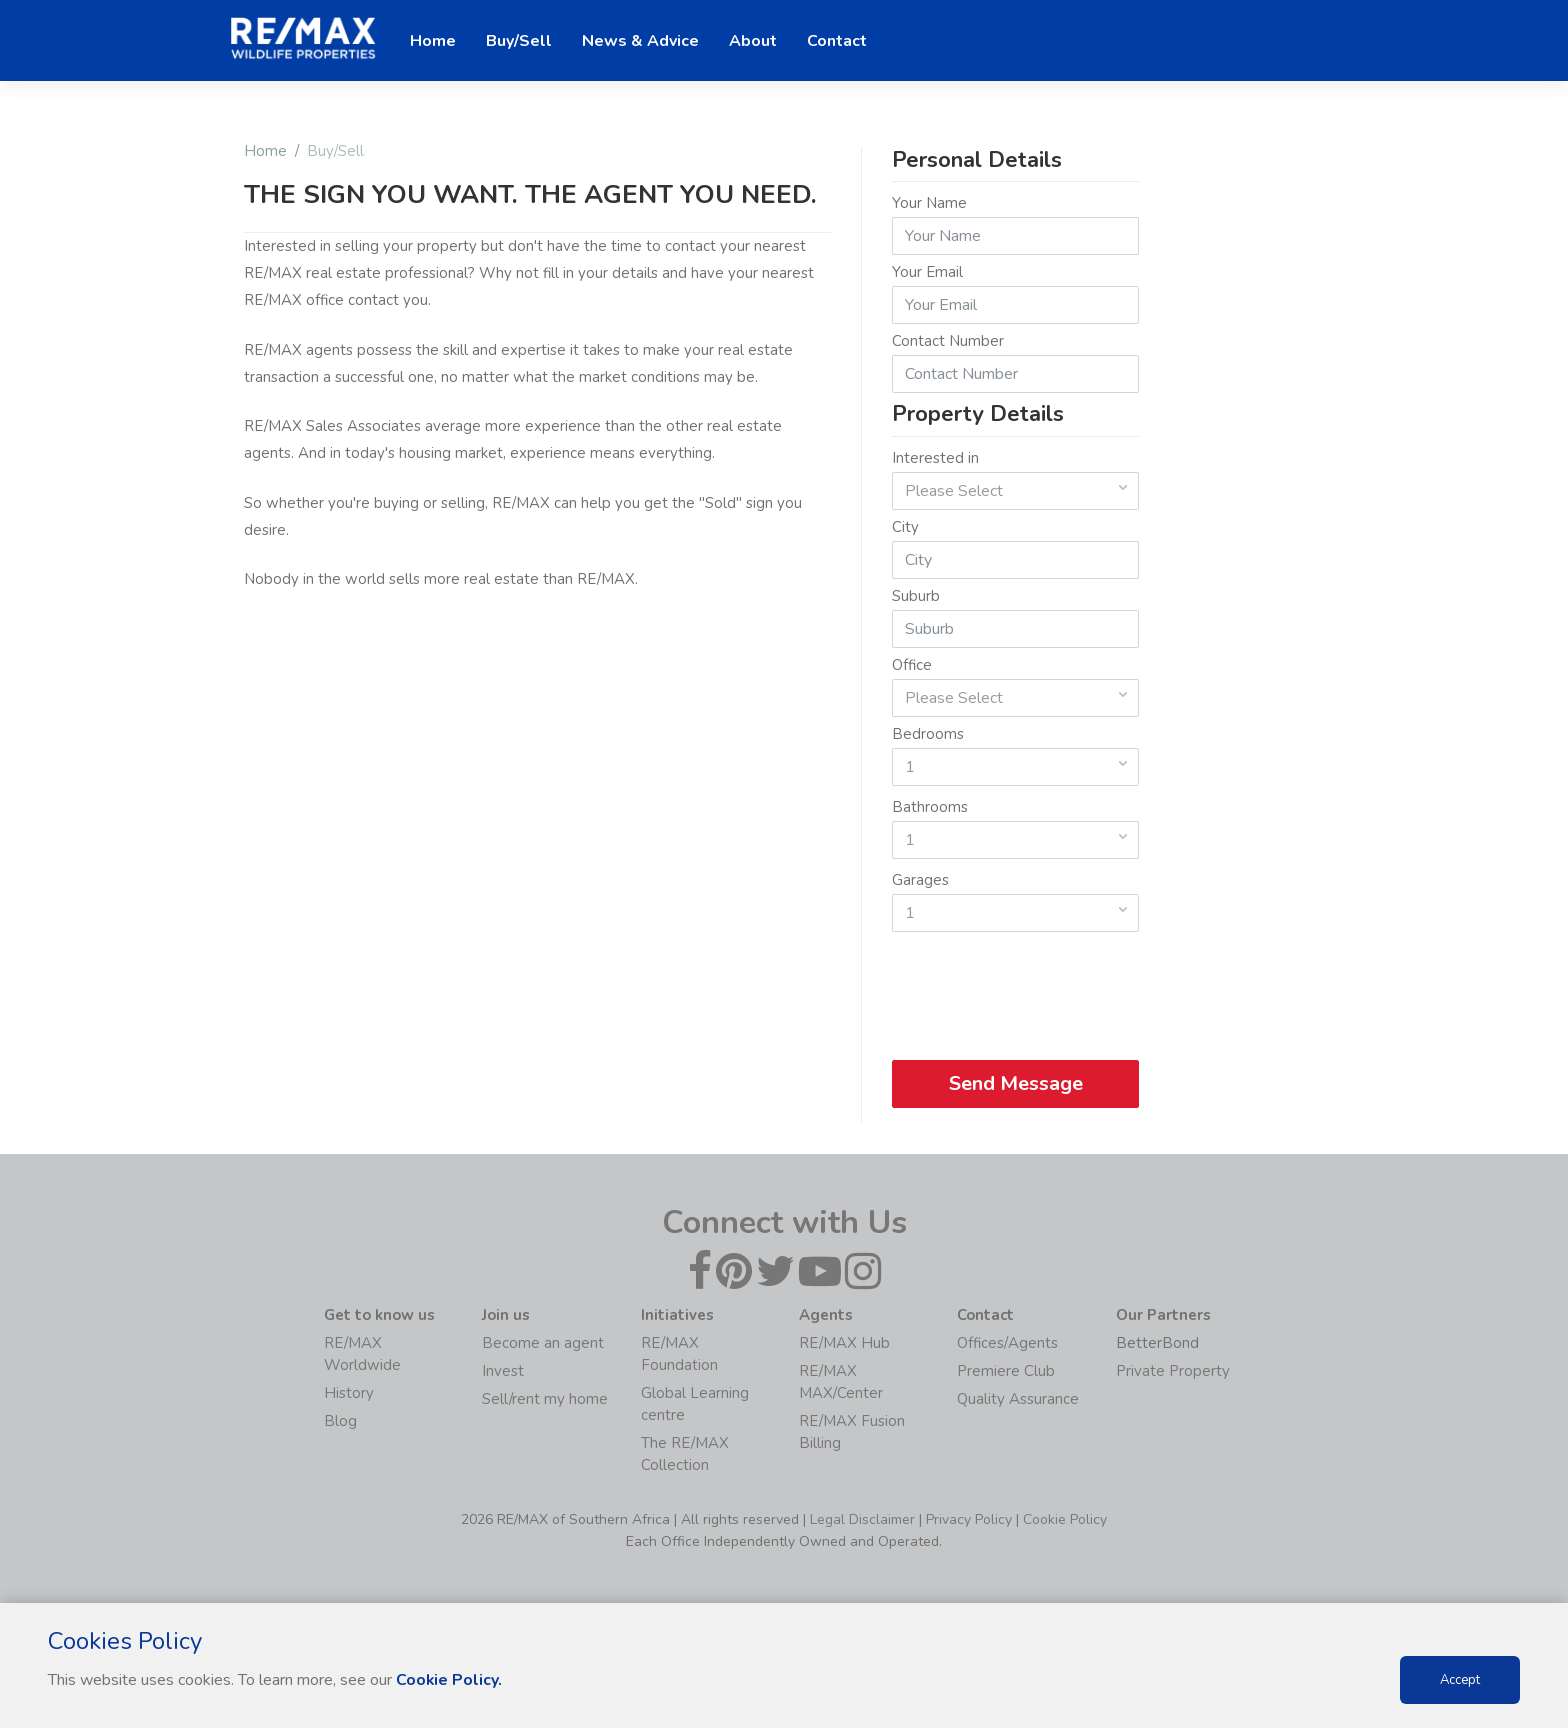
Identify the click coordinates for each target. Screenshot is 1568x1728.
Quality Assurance (1018, 1399)
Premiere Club (1006, 1371)
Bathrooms (930, 807)
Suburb (916, 596)
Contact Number (948, 341)
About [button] (753, 41)
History (349, 1393)
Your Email (927, 272)
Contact (837, 41)
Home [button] (433, 41)
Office (912, 665)
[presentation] (1016, 989)
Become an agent (543, 1343)
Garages (920, 880)
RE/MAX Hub (844, 1343)
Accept (1460, 1680)
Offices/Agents (1007, 1343)
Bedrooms (928, 734)
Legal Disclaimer (862, 1519)
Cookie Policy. (449, 1680)
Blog (340, 1421)
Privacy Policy (969, 1519)
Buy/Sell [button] (519, 41)
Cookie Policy (1065, 1519)
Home (265, 151)
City (905, 527)
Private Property (1173, 1371)
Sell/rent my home (545, 1399)
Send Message (1015, 1083)
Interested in (935, 458)
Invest (503, 1371)
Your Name (929, 203)
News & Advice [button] (640, 41)
